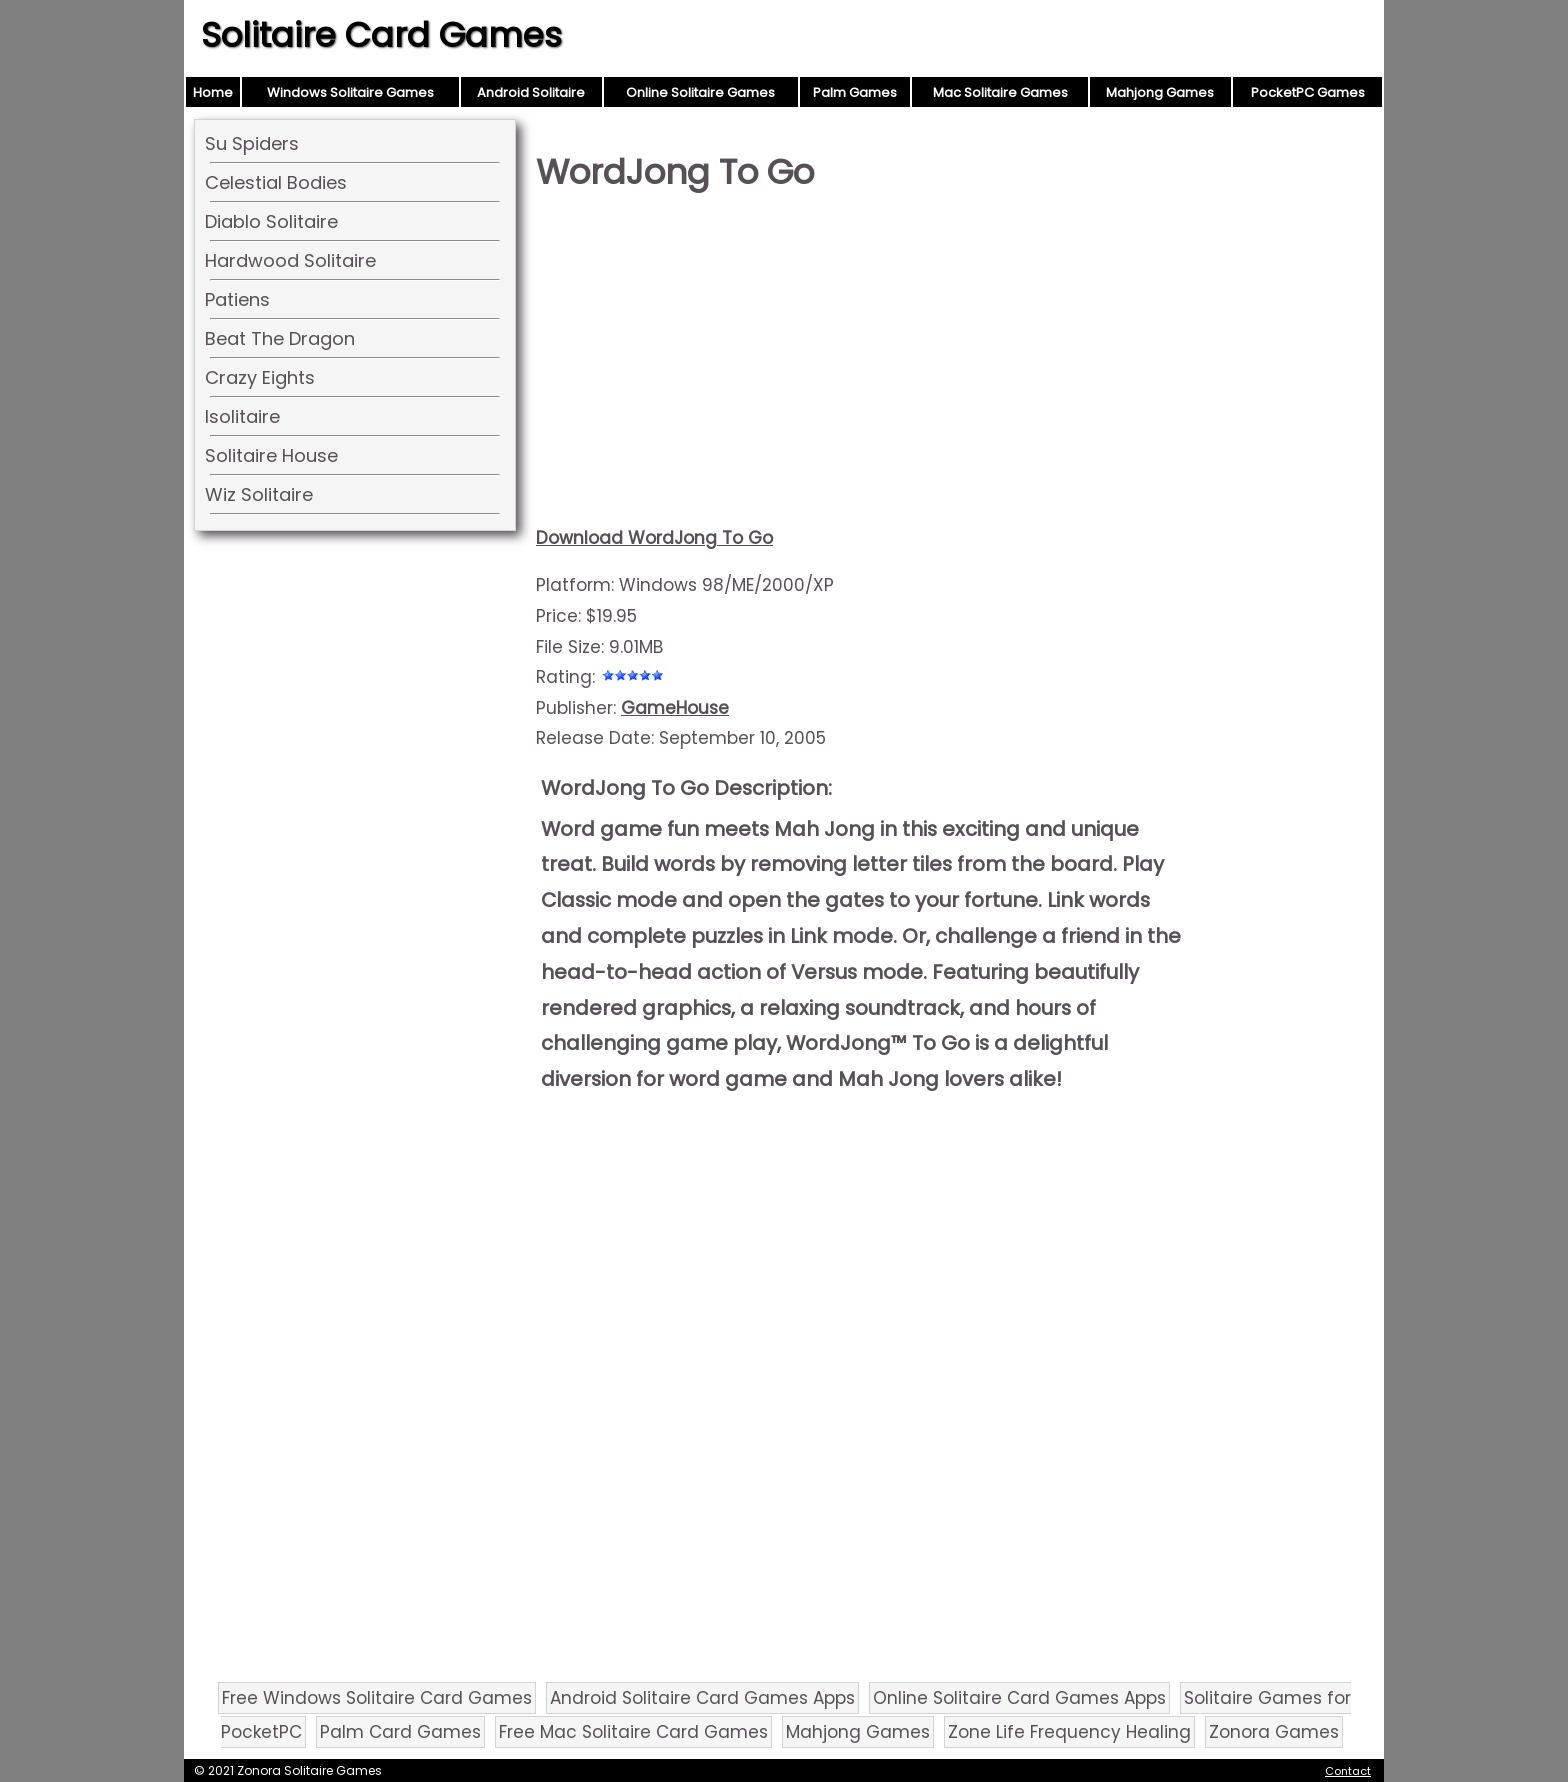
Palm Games (855, 92)
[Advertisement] (866, 366)
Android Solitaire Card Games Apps (702, 1698)
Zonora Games (1274, 1732)
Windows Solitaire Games (350, 92)
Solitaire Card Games (381, 35)
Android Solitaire (531, 92)
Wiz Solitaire (259, 494)
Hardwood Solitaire (290, 260)
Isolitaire (242, 416)
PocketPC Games (1308, 92)
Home (213, 92)
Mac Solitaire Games (1000, 92)
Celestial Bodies (276, 182)
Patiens (237, 299)
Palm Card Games (400, 1732)
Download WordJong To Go (654, 538)
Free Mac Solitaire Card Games (633, 1732)
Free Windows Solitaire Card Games (377, 1698)
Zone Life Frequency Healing (1069, 1732)
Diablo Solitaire (271, 221)
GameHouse (675, 708)
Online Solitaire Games (700, 92)
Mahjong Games (1160, 92)
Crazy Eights (260, 377)
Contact (1348, 1771)
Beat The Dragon (280, 338)
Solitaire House (271, 455)
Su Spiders (252, 143)
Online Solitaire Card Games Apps (1019, 1698)
